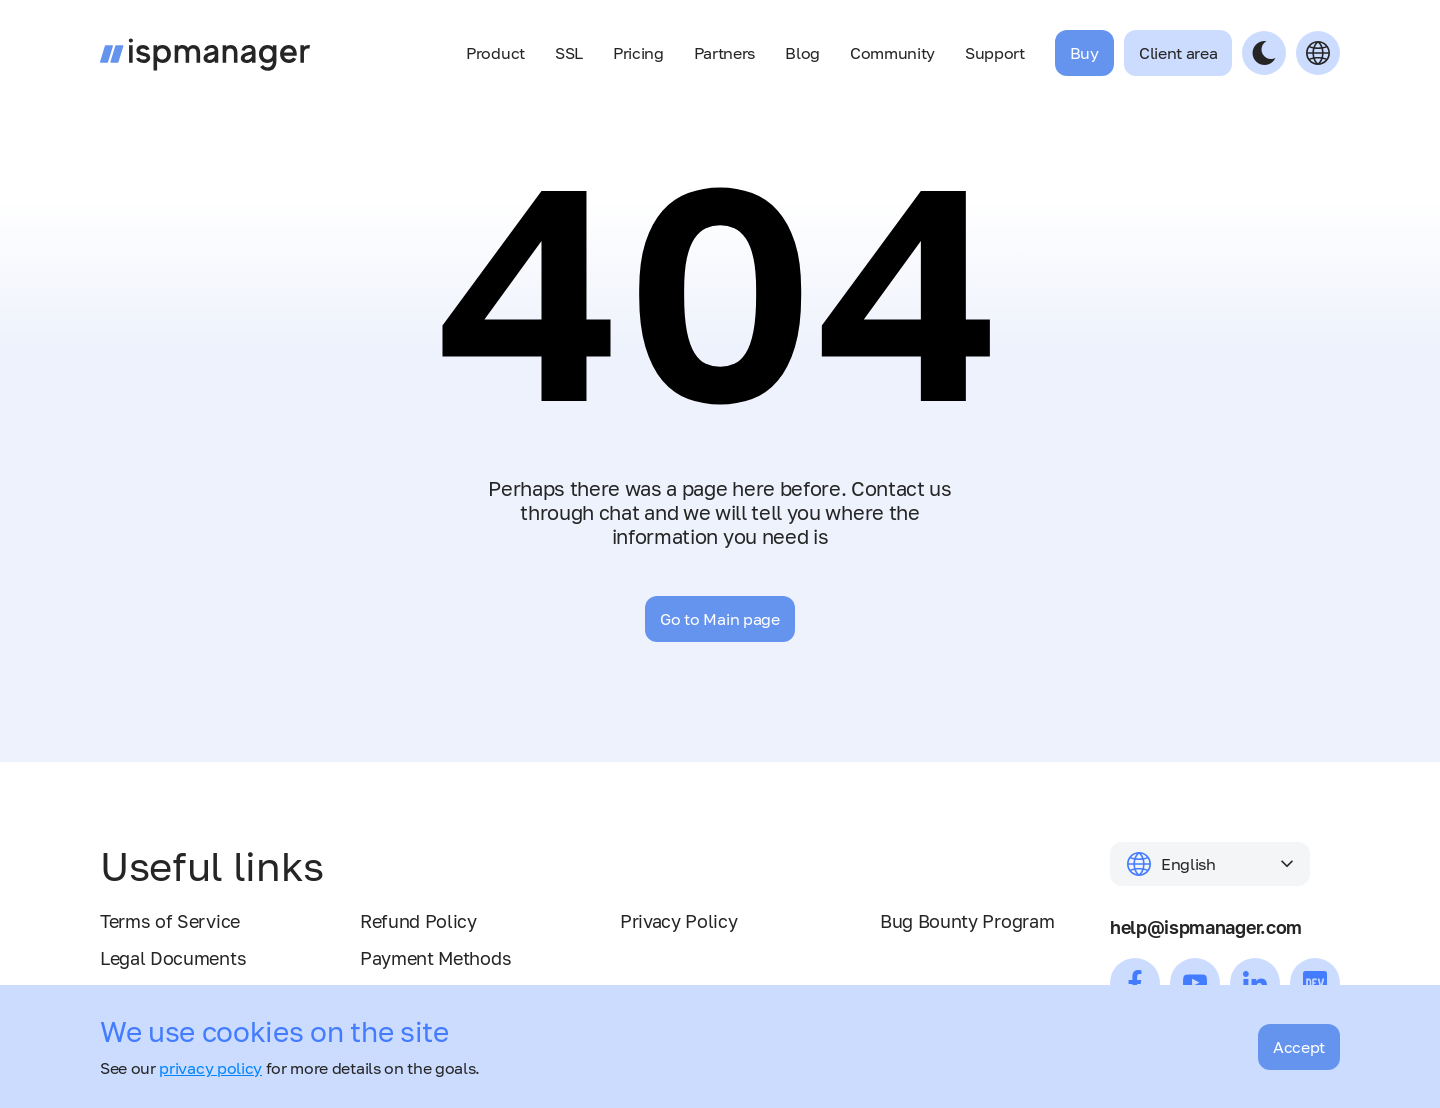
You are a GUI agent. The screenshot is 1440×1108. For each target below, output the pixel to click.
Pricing (638, 53)
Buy (1084, 53)
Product (495, 53)
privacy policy (210, 1068)
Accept (1299, 1047)
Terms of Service (170, 921)
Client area (1178, 53)
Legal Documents (173, 958)
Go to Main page (719, 619)
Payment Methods (435, 958)
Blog (802, 53)
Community (892, 53)
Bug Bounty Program (967, 921)
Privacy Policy (679, 921)
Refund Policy (418, 921)
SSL (569, 53)
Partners (724, 53)
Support (995, 53)
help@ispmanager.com (1206, 927)
